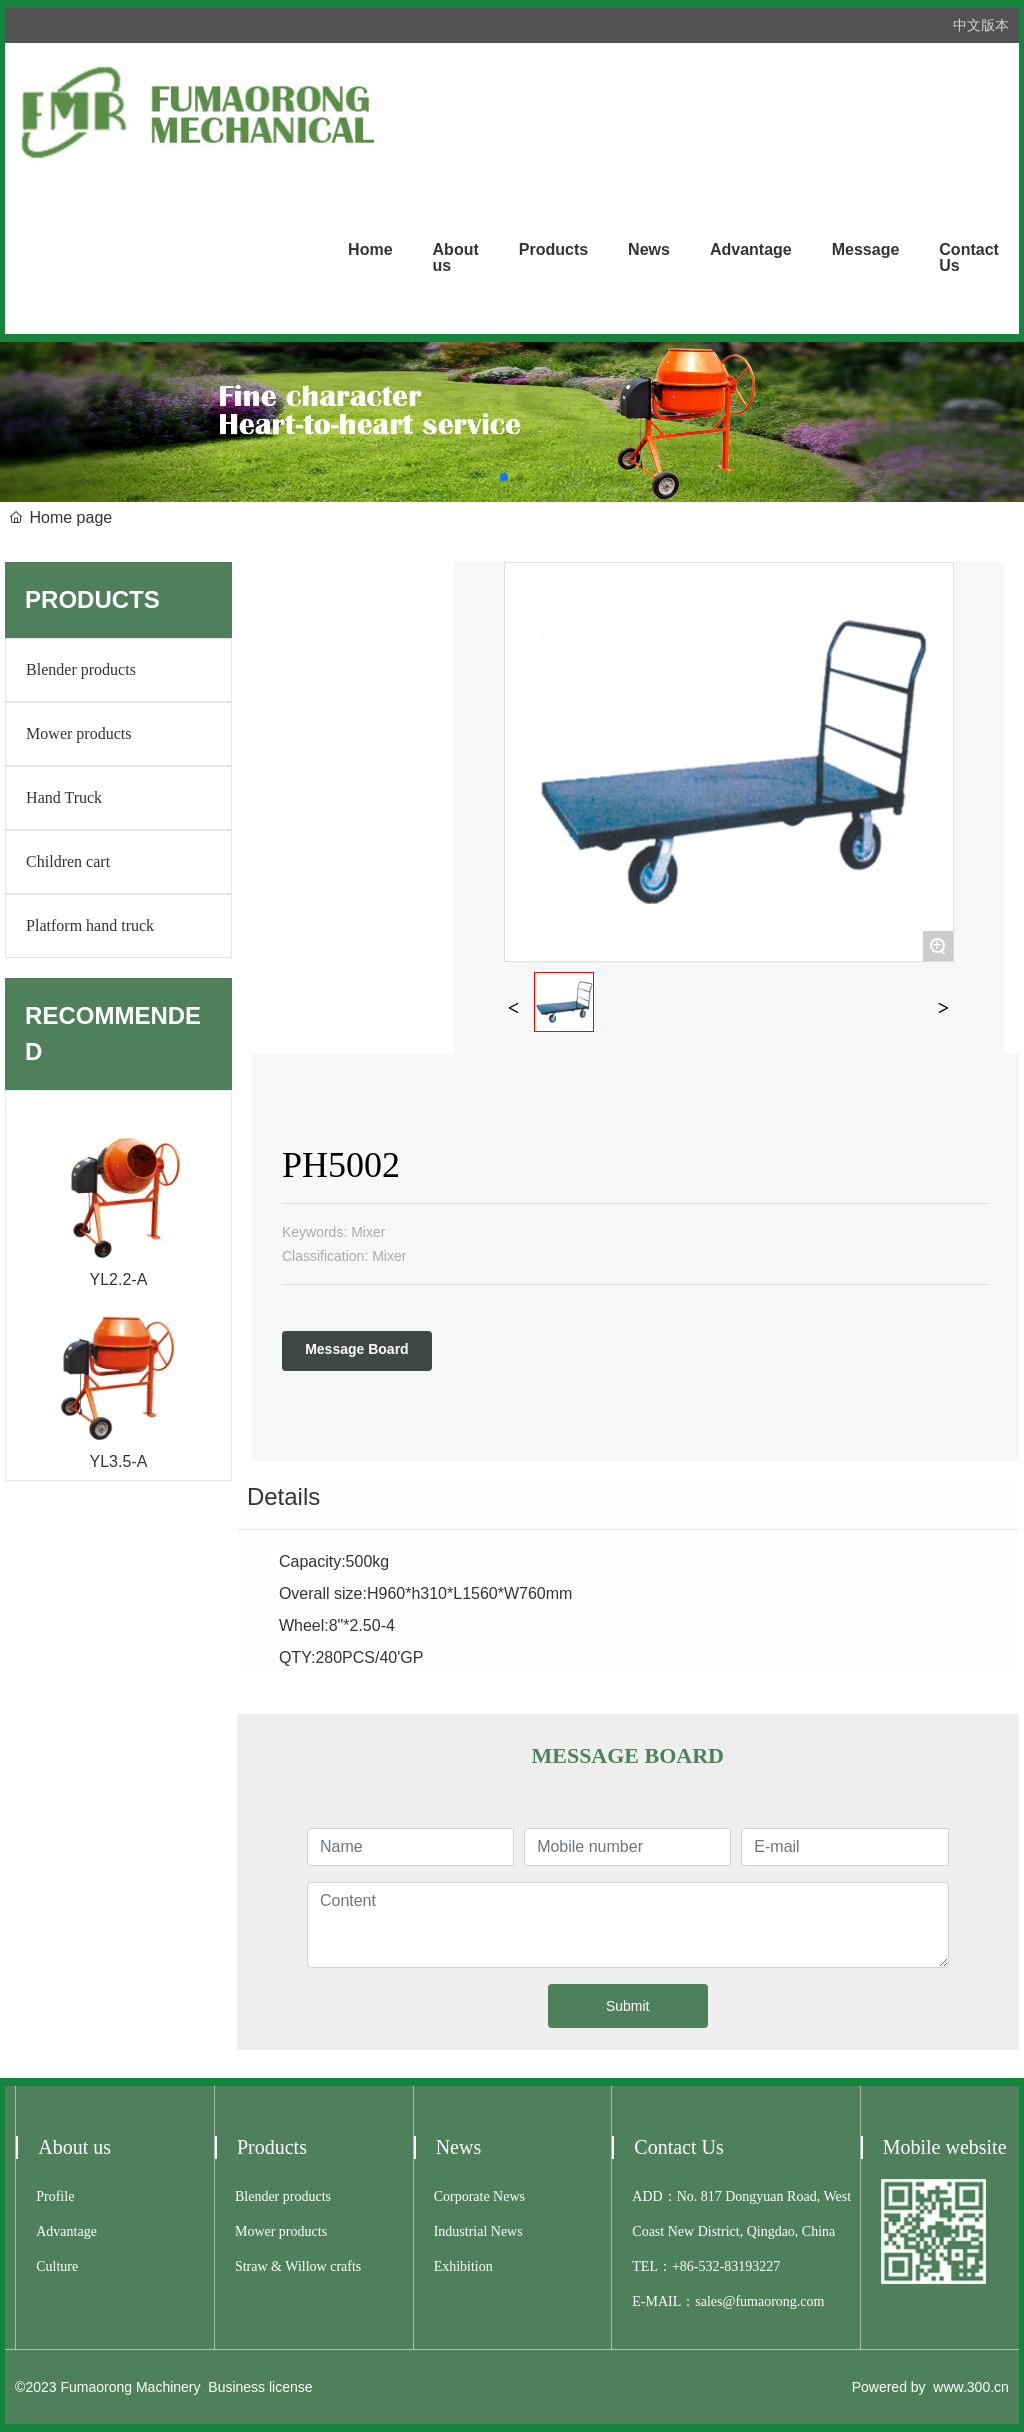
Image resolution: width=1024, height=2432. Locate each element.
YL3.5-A (119, 1461)
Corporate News (479, 2196)
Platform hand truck (90, 925)
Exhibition (463, 2266)
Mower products (78, 733)
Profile (55, 2196)
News (459, 2147)
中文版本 (981, 25)
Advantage (66, 2231)
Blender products (81, 669)
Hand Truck (64, 797)
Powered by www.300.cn (930, 2387)
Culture (57, 2266)
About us (74, 2147)
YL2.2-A (119, 1279)
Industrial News (478, 2231)
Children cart (68, 861)
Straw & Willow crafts (298, 2266)
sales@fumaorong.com (759, 2301)
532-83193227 (740, 2266)
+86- (685, 2266)
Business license (260, 2387)
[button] (504, 477)
